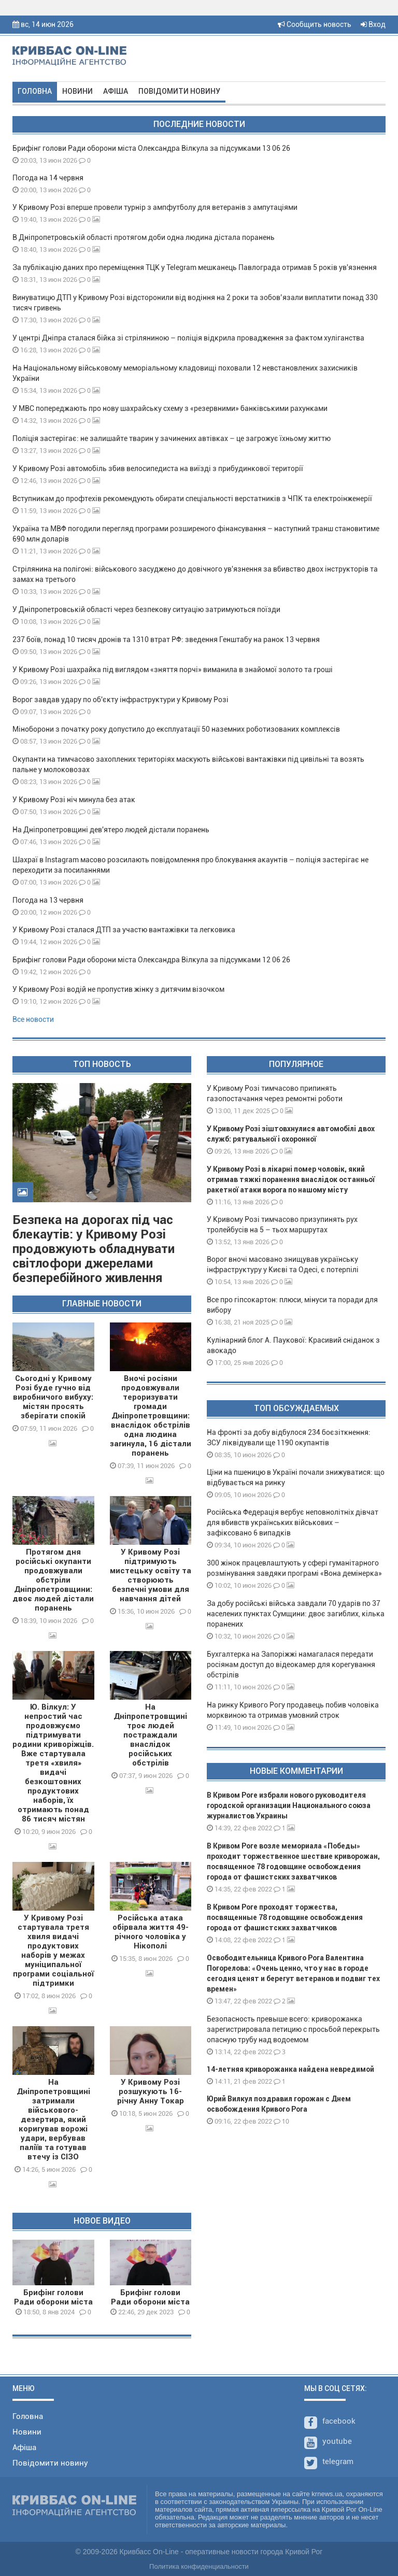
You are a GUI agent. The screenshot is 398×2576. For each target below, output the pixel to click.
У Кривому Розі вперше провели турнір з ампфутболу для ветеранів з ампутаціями (154, 207)
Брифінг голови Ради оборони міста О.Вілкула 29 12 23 (150, 2302)
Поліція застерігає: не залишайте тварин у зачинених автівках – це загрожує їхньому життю (171, 438)
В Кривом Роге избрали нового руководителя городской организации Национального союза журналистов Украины (289, 1805)
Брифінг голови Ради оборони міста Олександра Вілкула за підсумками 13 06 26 (151, 148)
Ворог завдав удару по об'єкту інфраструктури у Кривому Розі (120, 699)
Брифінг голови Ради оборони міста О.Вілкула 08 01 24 (53, 2302)
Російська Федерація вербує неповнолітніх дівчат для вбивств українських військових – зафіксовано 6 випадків (292, 1522)
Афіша (115, 91)
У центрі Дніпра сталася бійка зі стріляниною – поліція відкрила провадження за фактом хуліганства (188, 338)
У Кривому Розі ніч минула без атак (73, 799)
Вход (373, 24)
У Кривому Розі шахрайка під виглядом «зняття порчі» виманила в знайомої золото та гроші (172, 669)
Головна (35, 91)
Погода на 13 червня (47, 900)
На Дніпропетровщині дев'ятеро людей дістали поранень (110, 830)
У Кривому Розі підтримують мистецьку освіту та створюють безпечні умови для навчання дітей (150, 1575)
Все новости (33, 1019)
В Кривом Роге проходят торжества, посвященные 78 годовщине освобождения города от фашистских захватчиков (285, 1917)
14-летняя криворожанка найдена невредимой (290, 2069)
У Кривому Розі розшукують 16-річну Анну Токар (150, 2091)
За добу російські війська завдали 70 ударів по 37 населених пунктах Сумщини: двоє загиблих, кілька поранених (296, 1613)
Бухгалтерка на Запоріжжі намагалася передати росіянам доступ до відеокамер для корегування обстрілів (291, 1664)
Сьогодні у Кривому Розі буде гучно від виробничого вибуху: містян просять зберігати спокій (53, 1397)
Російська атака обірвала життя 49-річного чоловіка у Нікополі (150, 1932)
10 (281, 2121)
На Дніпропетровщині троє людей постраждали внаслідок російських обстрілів (150, 1735)
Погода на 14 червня (47, 178)
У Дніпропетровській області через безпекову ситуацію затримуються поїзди (146, 609)
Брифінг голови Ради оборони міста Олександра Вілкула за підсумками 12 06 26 (151, 960)
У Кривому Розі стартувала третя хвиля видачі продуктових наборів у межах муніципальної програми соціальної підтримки (53, 1950)
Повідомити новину (179, 91)
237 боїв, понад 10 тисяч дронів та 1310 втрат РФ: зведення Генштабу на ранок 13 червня (166, 639)
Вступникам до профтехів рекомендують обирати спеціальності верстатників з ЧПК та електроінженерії (192, 498)
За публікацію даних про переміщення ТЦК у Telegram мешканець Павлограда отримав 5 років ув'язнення (194, 267)
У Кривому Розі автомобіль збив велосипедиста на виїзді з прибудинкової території (157, 468)
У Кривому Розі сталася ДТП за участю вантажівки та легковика (123, 930)
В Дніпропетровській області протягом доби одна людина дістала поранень (143, 237)
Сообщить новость (314, 24)
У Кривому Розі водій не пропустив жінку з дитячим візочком (118, 989)
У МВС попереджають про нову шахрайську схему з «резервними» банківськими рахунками (170, 408)
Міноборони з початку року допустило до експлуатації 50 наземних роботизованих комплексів (176, 729)
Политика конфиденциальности (199, 2566)
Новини (77, 91)
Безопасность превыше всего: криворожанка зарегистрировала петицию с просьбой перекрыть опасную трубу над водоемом (293, 2029)
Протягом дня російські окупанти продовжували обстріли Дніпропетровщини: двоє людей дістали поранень (53, 1580)
